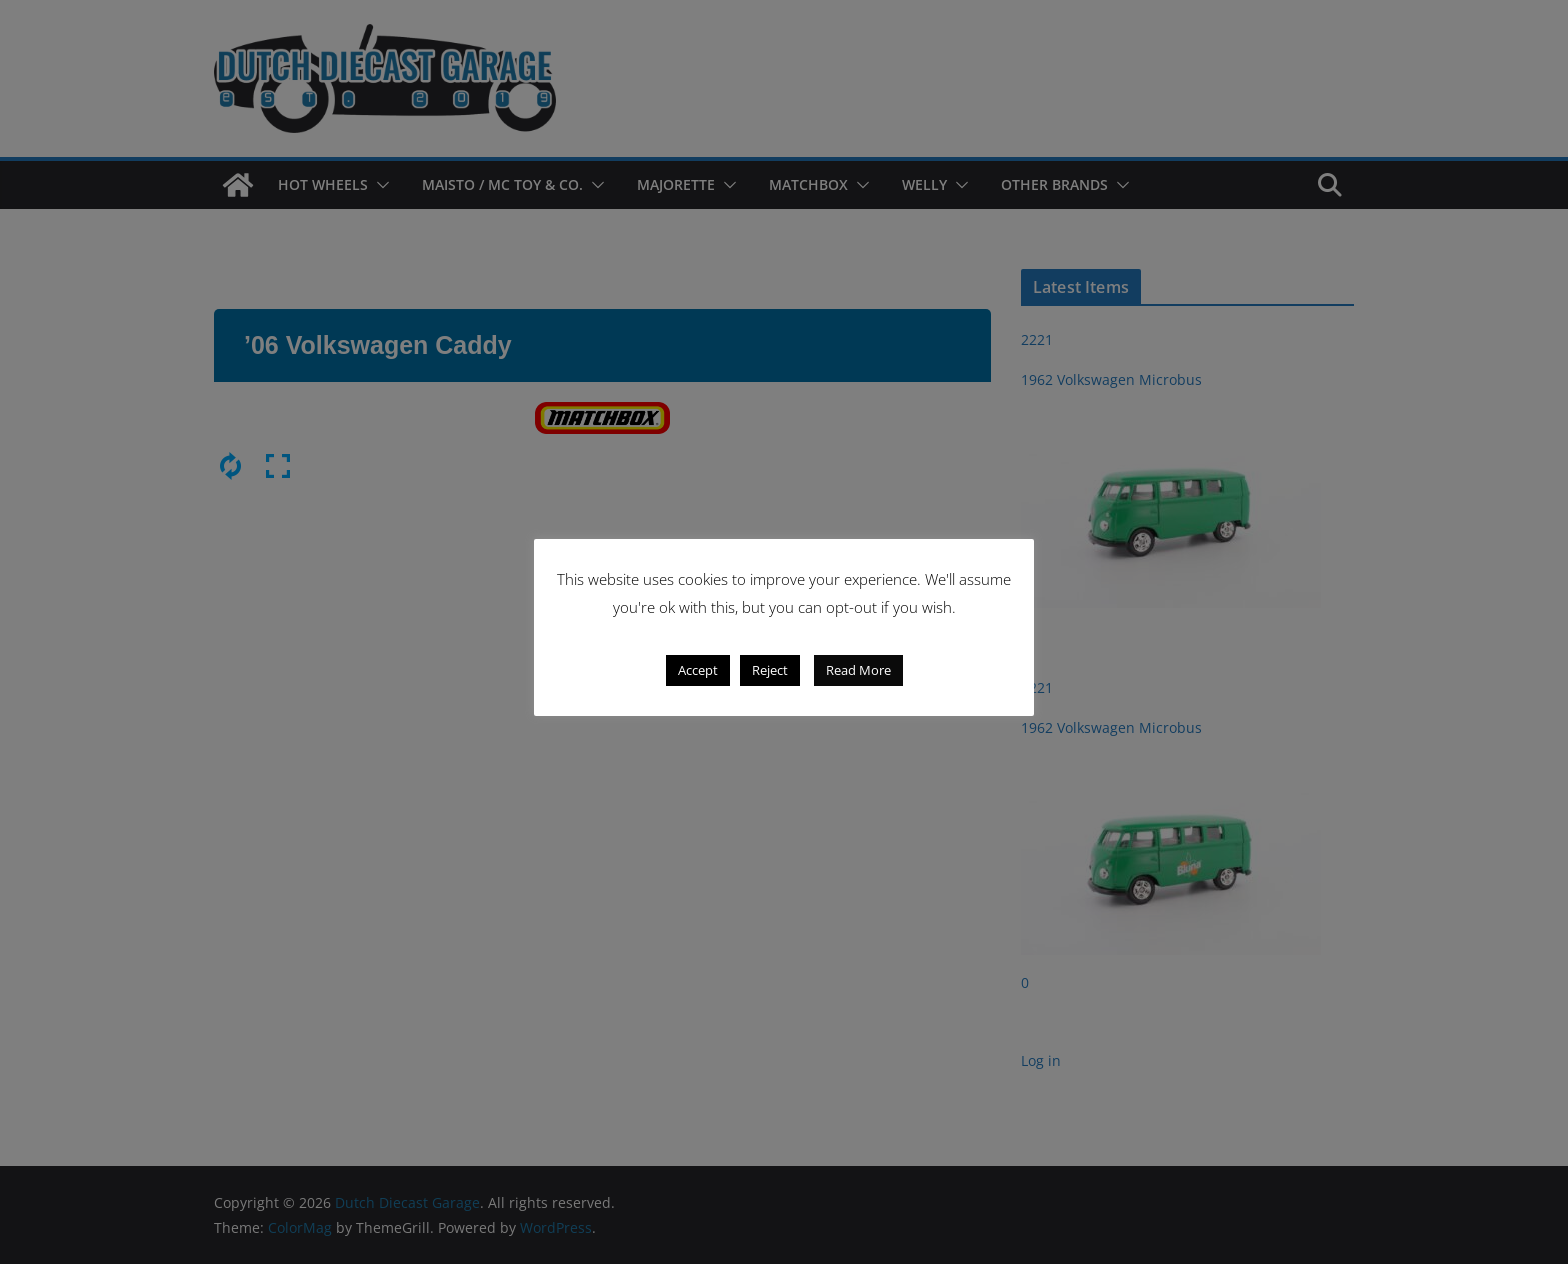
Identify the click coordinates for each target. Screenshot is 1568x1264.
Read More (858, 670)
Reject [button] (770, 670)
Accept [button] (698, 670)
